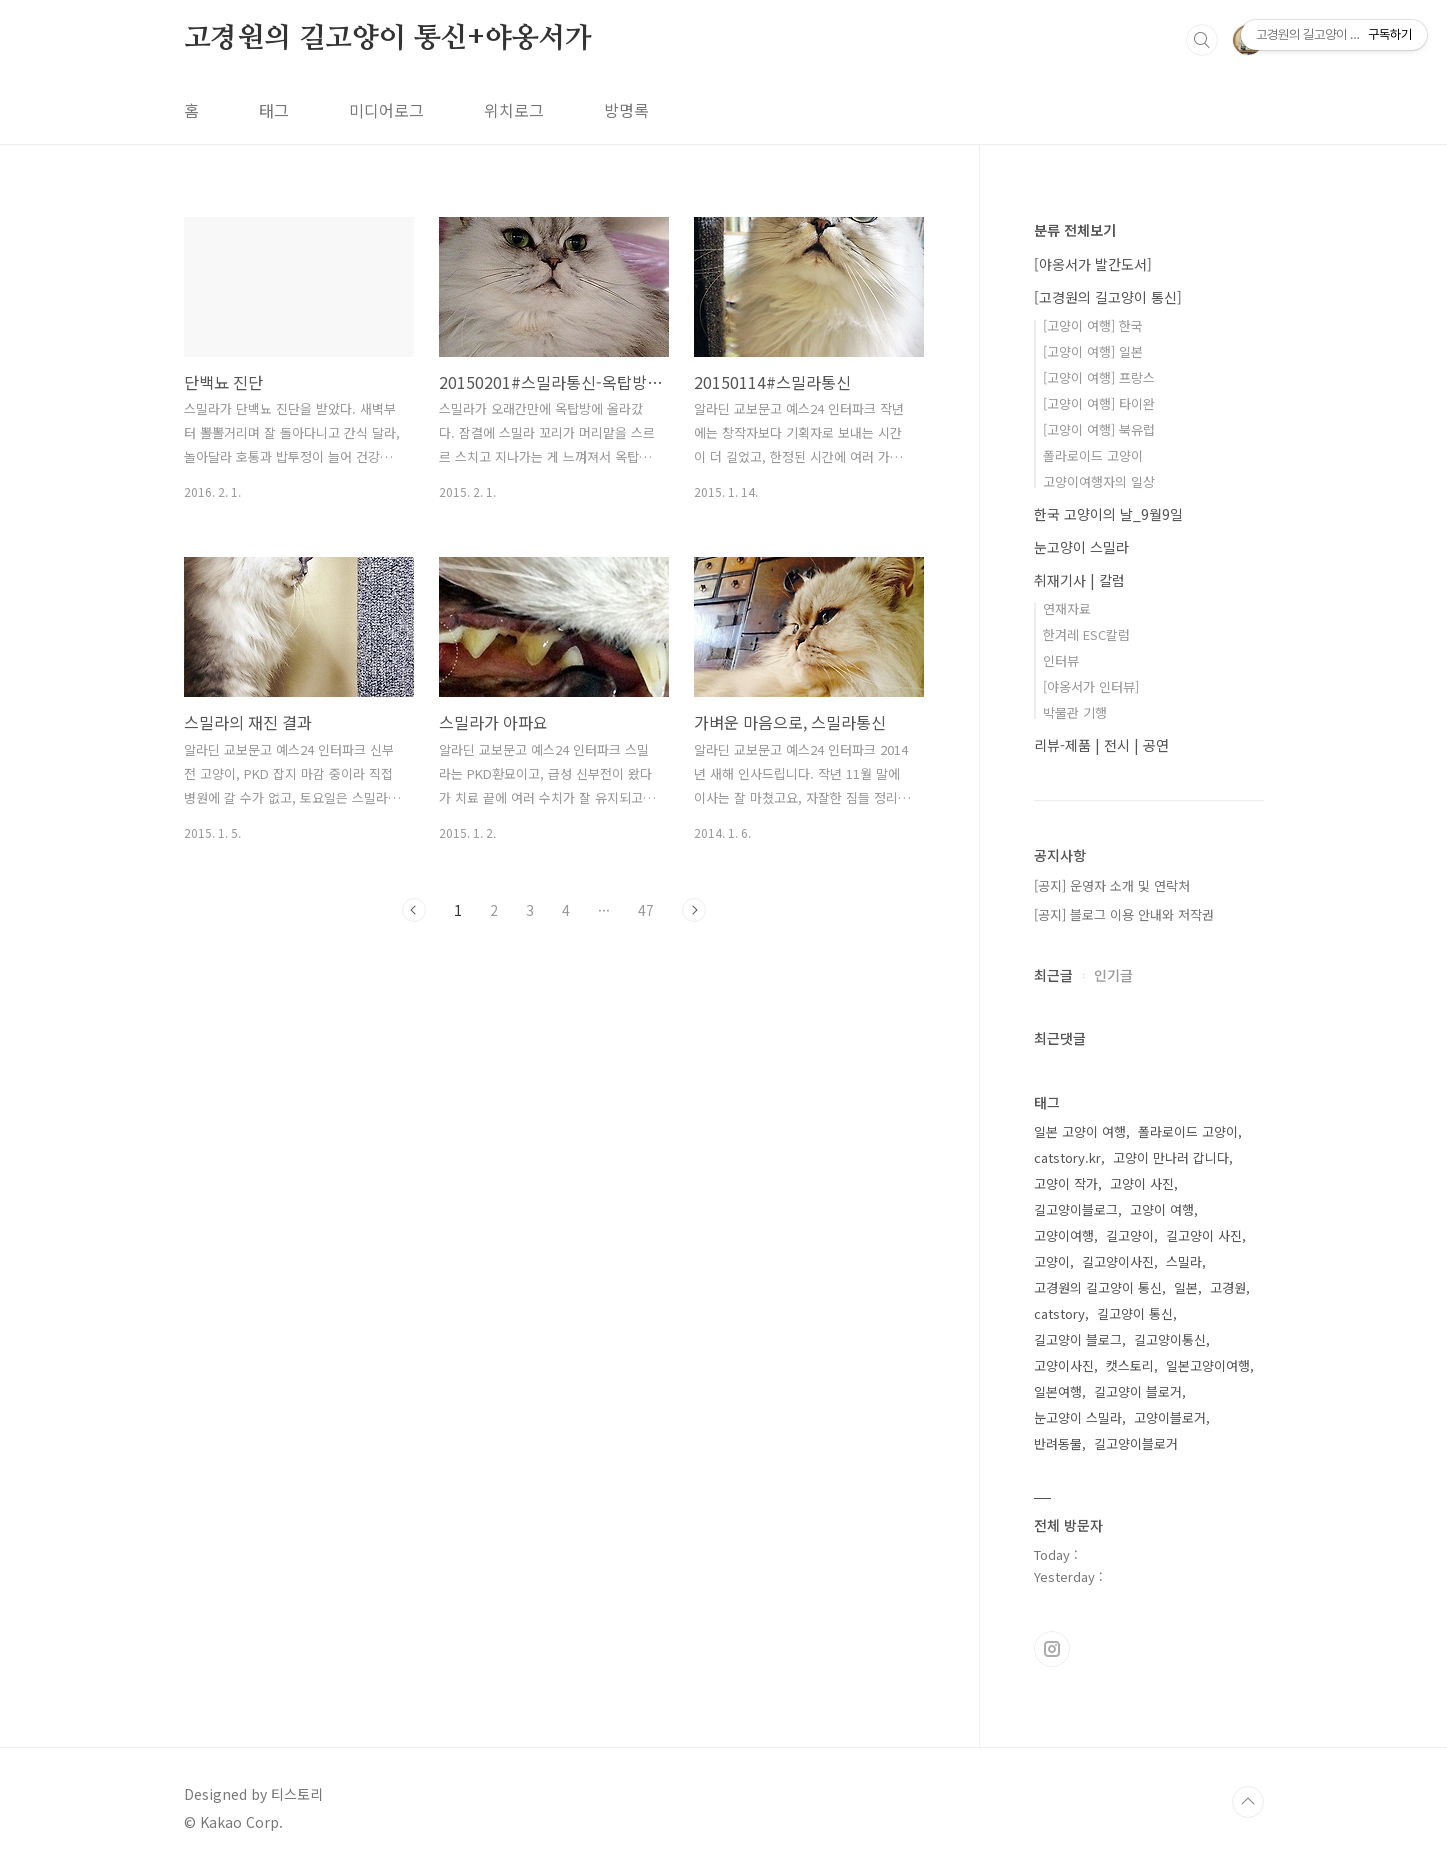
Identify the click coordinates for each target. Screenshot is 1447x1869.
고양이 (1052, 1261)
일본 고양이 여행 (1080, 1131)
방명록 (626, 110)
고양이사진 (1064, 1365)
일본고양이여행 (1208, 1365)
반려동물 (1058, 1443)
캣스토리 (1130, 1365)
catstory (1059, 1313)
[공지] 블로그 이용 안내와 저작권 (1124, 914)
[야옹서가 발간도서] (1093, 264)
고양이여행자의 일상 (1099, 481)
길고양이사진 (1118, 1261)
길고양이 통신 (1135, 1313)
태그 (274, 110)
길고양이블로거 (1136, 1443)
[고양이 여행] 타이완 (1099, 403)
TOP (1248, 1802)
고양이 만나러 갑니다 (1171, 1157)
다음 (694, 910)
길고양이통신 (1170, 1339)
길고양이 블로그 (1078, 1339)
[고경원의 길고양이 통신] (1108, 297)
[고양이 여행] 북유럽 (1099, 429)
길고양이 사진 (1204, 1235)
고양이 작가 (1066, 1183)
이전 (414, 910)
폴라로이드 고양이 (1093, 455)
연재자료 (1067, 608)
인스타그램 (1052, 1649)
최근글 (1053, 975)
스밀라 (1184, 1261)
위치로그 (514, 110)
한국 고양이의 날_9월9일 (1108, 514)
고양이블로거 (1170, 1417)
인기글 (1113, 975)
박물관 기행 (1075, 712)
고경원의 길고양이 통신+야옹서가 (388, 39)
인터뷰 (1061, 660)
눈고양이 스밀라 (1081, 547)
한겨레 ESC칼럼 (1086, 634)
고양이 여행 (1162, 1209)
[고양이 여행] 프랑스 (1099, 377)
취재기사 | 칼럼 (1079, 580)
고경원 (1228, 1287)
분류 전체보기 (1075, 230)
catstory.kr (1067, 1157)
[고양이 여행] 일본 (1093, 351)
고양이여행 (1064, 1235)
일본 (1186, 1287)
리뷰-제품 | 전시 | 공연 (1101, 745)
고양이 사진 (1142, 1183)
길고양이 (1130, 1235)
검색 (1202, 40)
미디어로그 (386, 110)
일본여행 (1058, 1391)
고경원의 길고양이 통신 (1098, 1287)
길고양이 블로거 (1138, 1391)
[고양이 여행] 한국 (1093, 325)
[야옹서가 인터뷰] (1091, 686)
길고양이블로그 (1076, 1209)
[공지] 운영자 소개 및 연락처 (1112, 885)
